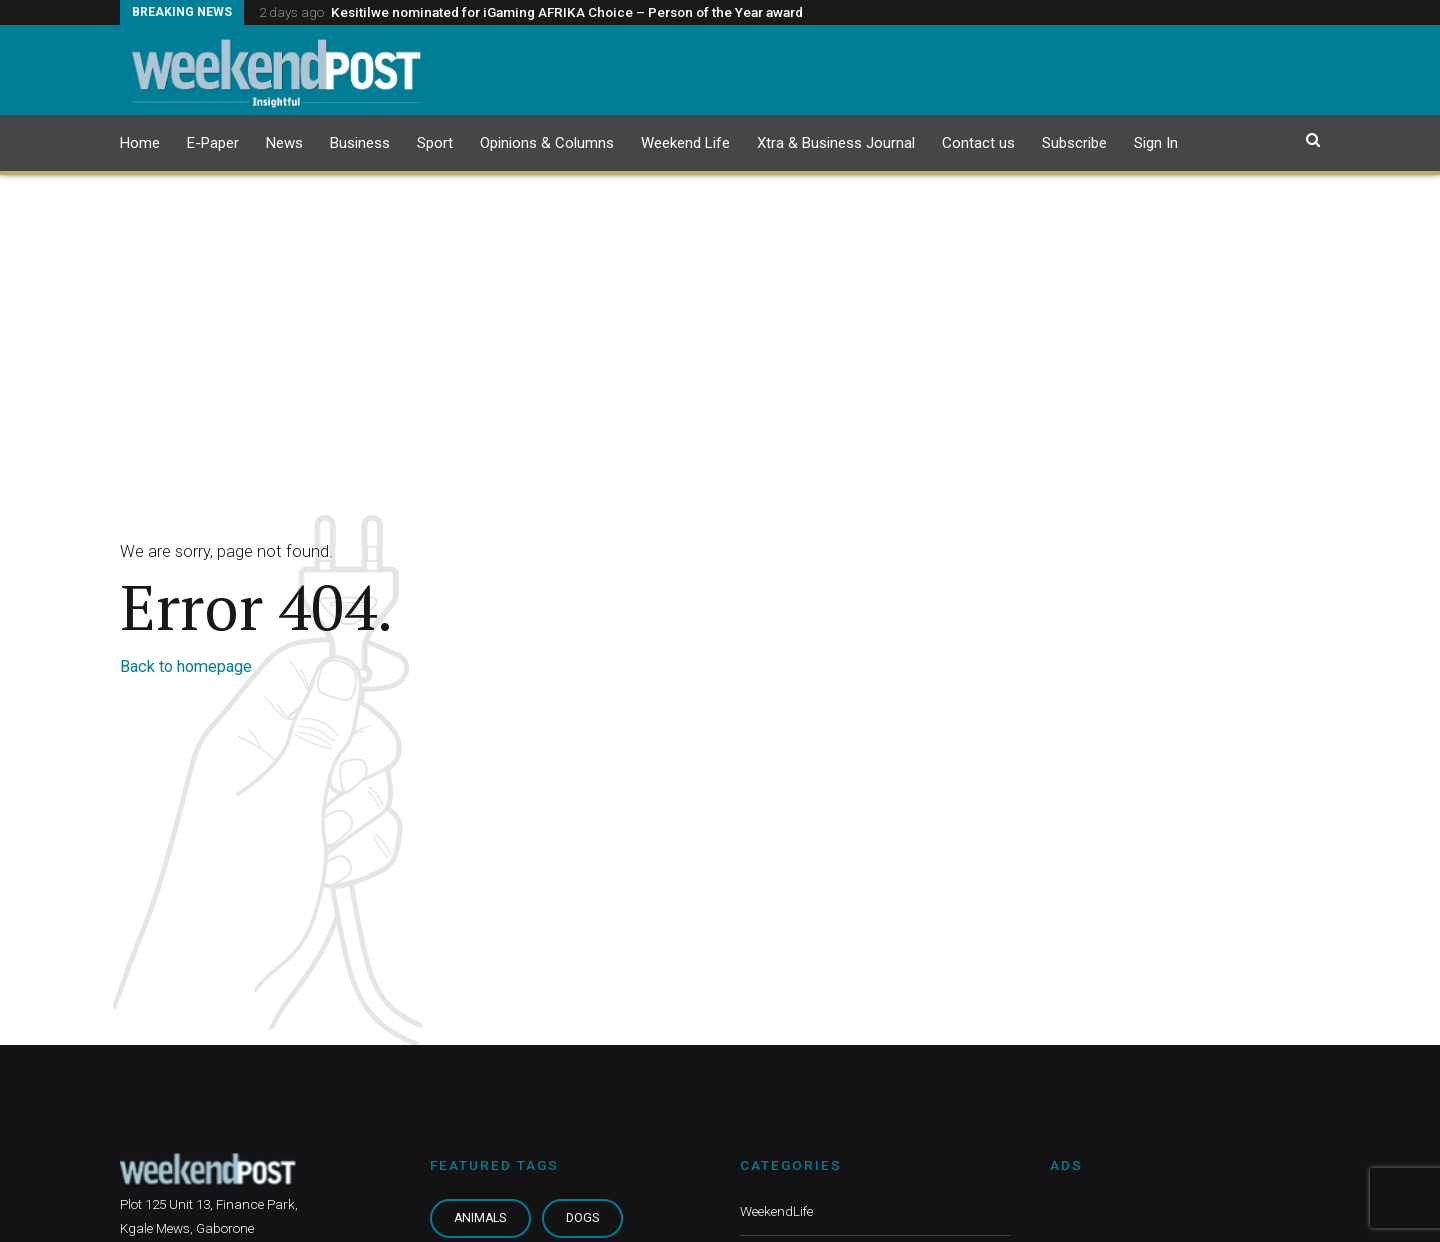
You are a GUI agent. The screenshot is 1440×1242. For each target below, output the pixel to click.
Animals (480, 1218)
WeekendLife (776, 1211)
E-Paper (213, 143)
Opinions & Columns (547, 143)
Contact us (978, 143)
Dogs (582, 1218)
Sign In (1156, 143)
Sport (435, 143)
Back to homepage (186, 666)
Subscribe (1074, 143)
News (284, 143)
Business (360, 143)
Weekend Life (685, 143)
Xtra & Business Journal (836, 143)
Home (140, 143)
